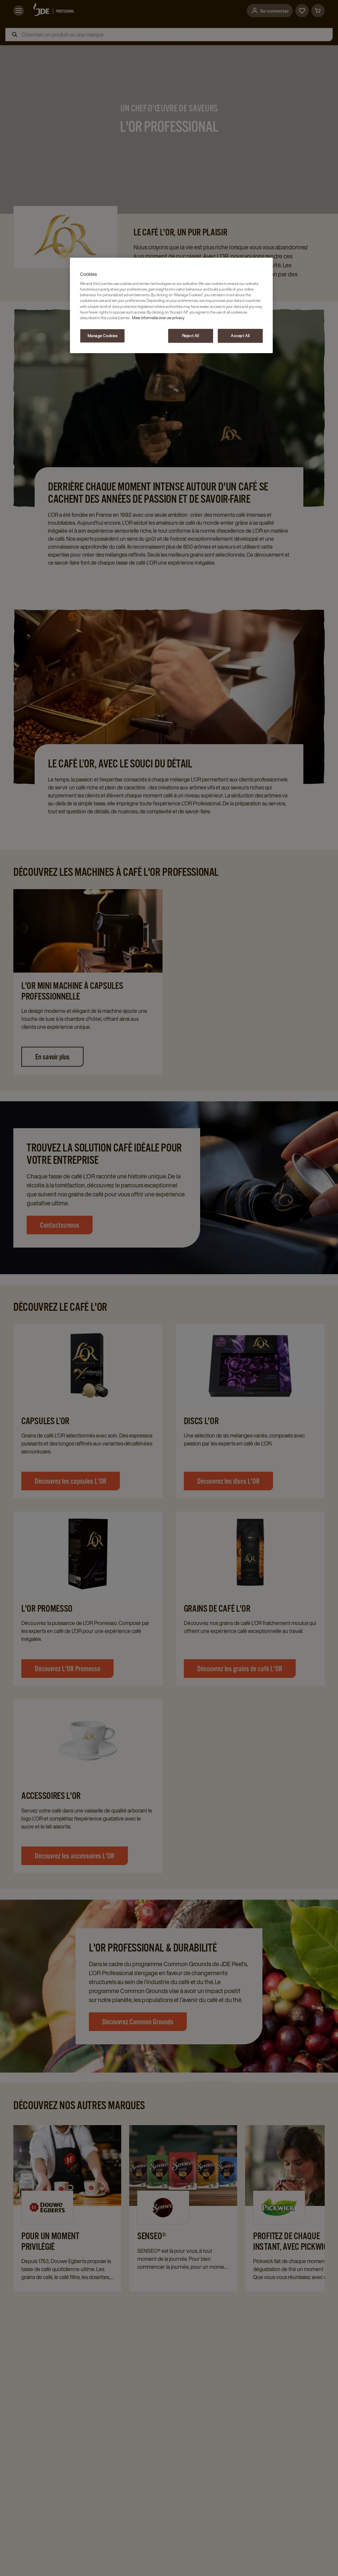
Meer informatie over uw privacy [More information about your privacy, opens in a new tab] (158, 318)
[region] (171, 305)
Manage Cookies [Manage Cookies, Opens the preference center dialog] (103, 336)
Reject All (190, 336)
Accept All (240, 336)
